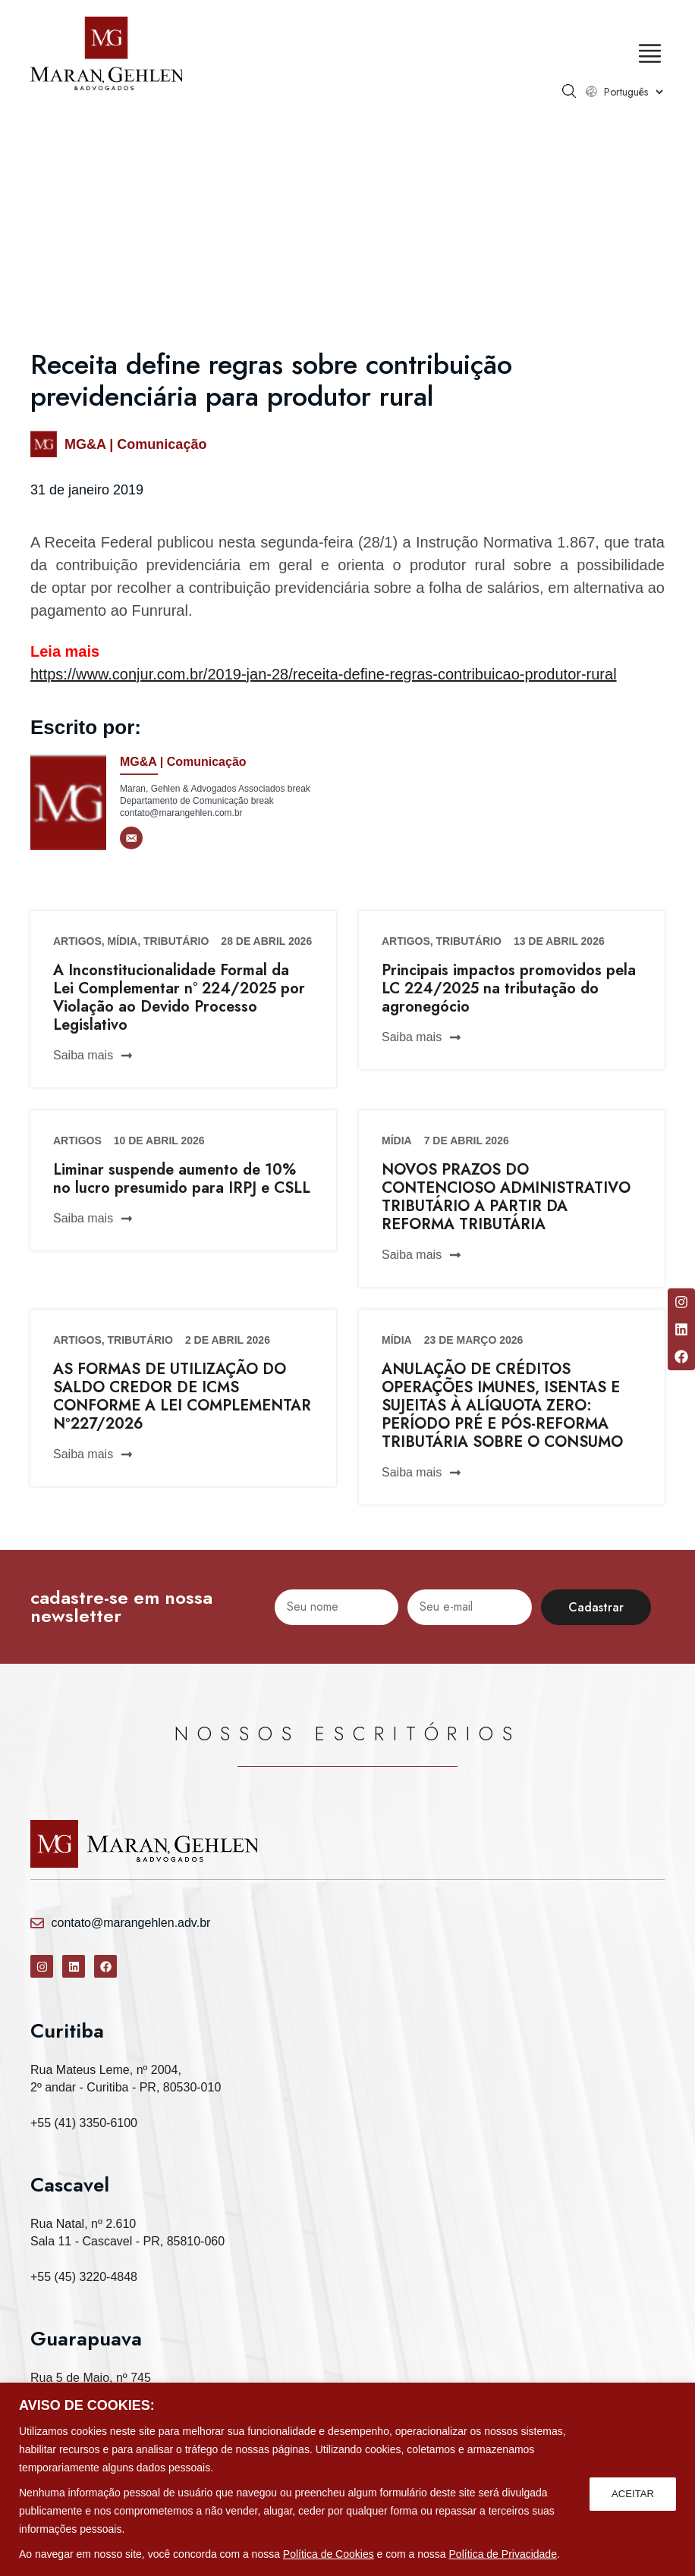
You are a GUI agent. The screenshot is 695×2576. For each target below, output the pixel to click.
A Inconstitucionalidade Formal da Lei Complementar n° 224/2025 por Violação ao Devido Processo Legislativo (179, 997)
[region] (347, 2479)
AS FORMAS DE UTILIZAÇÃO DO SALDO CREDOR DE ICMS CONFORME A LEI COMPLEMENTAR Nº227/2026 (182, 1396)
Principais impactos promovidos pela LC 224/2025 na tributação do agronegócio (509, 988)
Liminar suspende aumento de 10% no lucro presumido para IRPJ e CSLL (181, 1179)
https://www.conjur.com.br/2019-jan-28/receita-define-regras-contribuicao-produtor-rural (323, 674)
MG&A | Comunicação (135, 444)
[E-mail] (131, 838)
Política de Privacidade (503, 2554)
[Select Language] (633, 91)
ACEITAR (631, 2493)
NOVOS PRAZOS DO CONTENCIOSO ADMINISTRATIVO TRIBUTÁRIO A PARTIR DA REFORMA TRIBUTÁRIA (506, 1197)
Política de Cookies (328, 2554)
